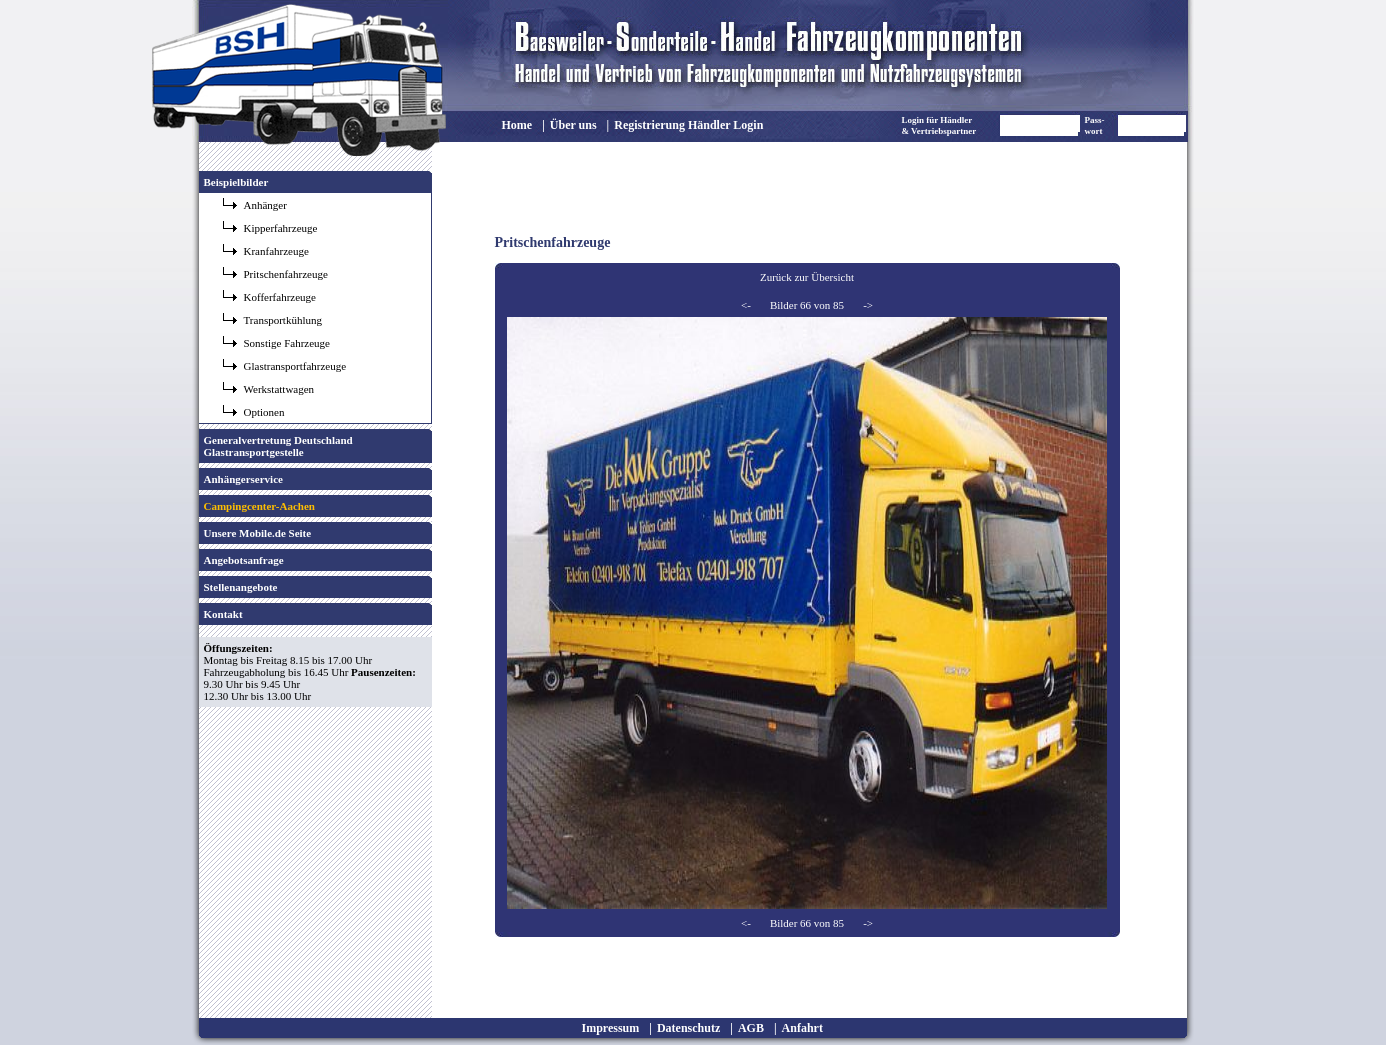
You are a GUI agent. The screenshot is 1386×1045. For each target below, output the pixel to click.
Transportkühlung (283, 320)
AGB (751, 1028)
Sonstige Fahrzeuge (287, 343)
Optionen (264, 412)
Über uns (573, 125)
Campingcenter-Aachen (259, 506)
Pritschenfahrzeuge (286, 274)
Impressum (611, 1028)
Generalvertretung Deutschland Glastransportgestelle (278, 446)
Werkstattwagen (279, 389)
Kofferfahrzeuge (280, 297)
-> (868, 305)
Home (517, 125)
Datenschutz (688, 1028)
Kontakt (223, 614)
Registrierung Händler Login (688, 125)
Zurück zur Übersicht (807, 277)
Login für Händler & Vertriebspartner (939, 125)
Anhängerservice (243, 479)
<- (746, 305)
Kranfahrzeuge (276, 251)
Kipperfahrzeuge (281, 228)
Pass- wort (1095, 125)
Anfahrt (802, 1028)
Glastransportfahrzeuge (295, 366)
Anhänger (265, 205)
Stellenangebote (241, 587)
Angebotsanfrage (244, 560)
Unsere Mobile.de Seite (258, 533)
